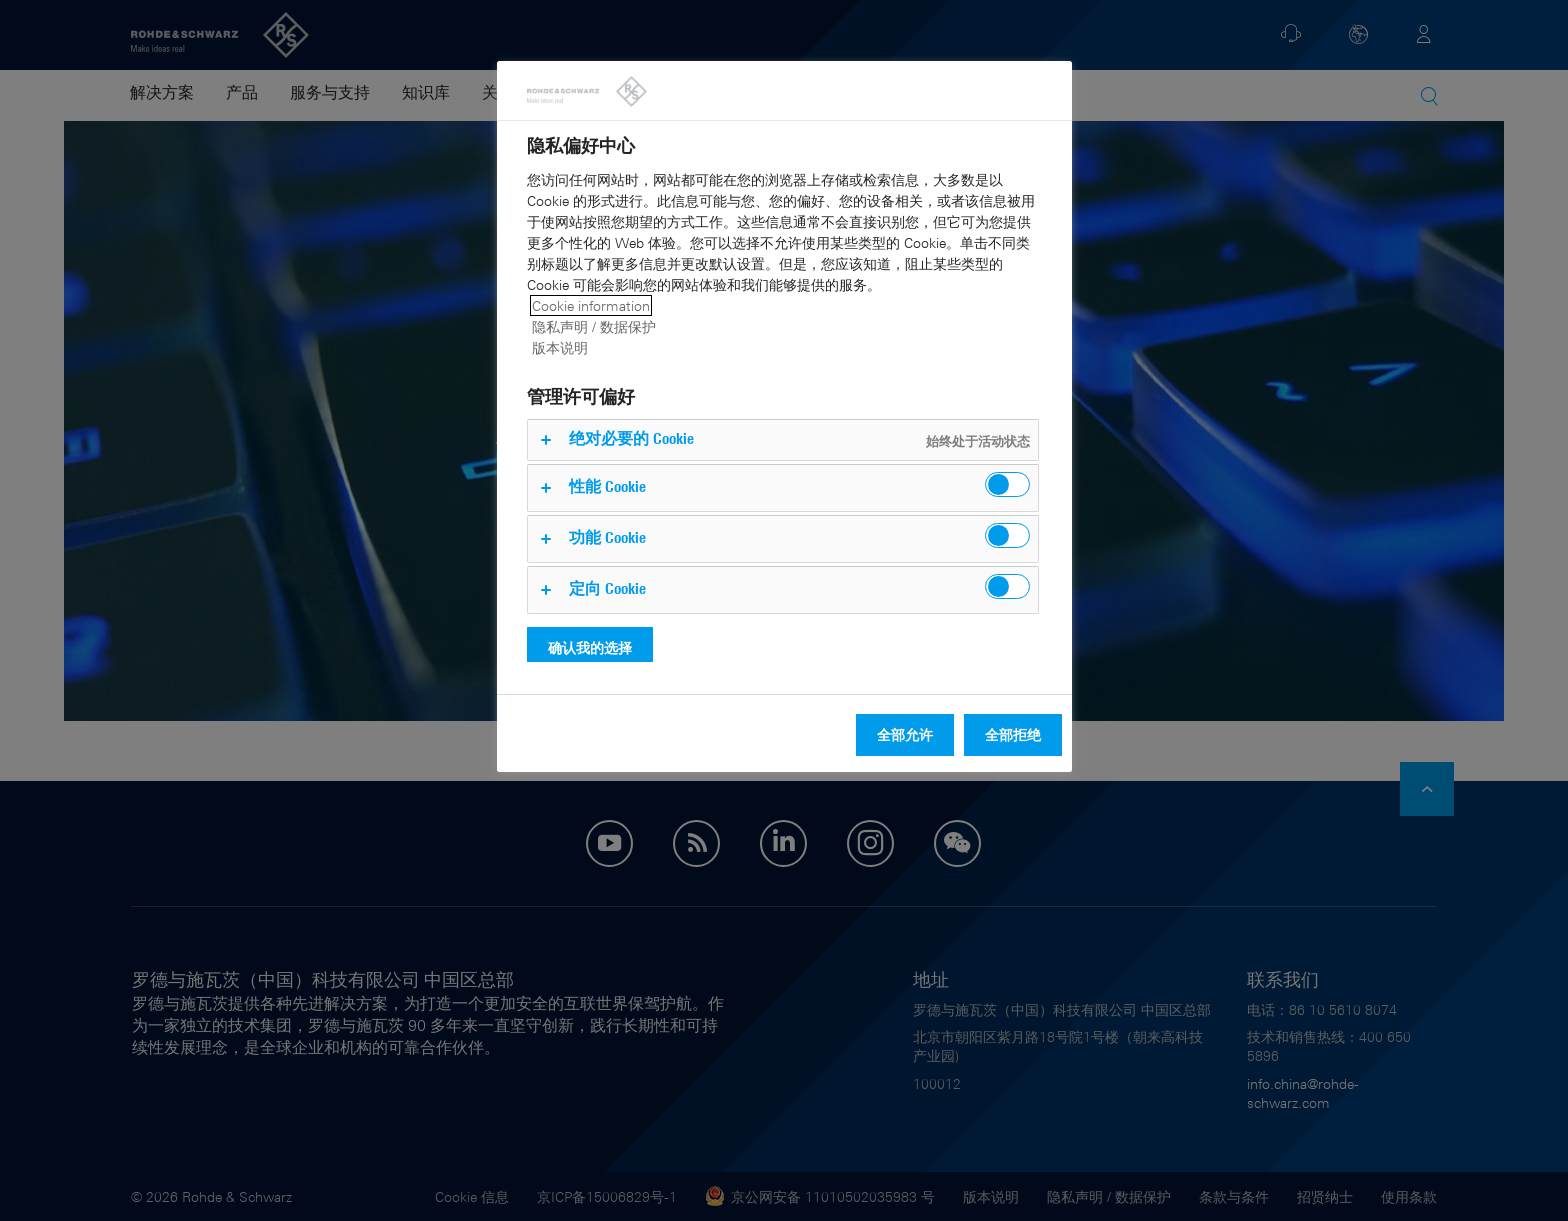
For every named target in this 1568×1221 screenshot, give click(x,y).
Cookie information (591, 305)
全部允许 (905, 734)
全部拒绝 (1013, 734)
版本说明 (560, 347)
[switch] (1007, 484)
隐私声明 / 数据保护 (594, 326)
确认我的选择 (590, 647)
